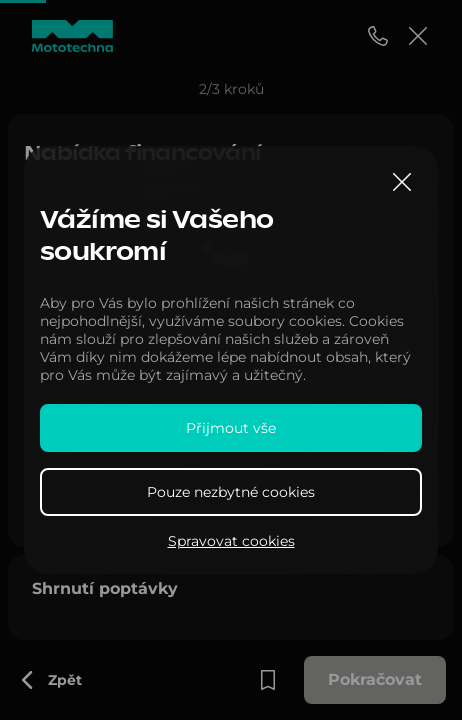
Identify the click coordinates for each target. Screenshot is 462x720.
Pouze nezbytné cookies (231, 492)
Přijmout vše (231, 428)
